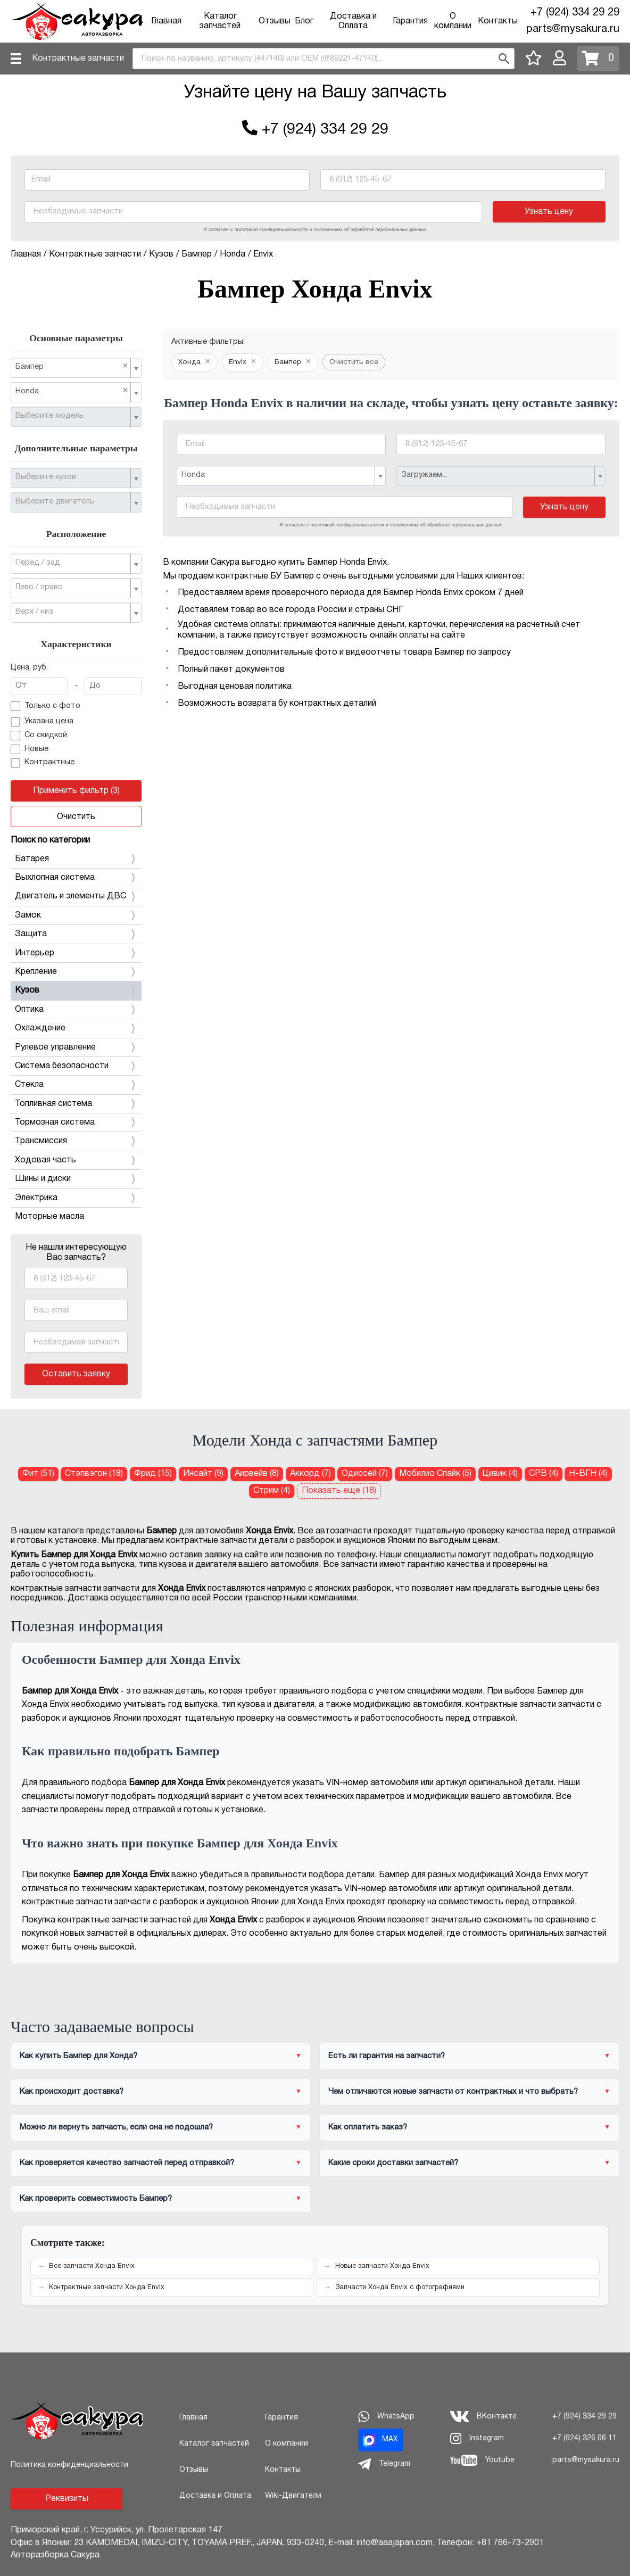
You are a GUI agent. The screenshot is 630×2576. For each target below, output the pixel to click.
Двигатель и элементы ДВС (76, 896)
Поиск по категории (50, 840)
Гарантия (410, 21)
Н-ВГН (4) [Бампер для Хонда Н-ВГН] (588, 1473)
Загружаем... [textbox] (424, 475)
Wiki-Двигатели (293, 2495)
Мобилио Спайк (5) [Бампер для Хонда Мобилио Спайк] (435, 1473)
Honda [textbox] (71, 391)
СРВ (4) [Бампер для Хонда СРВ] (543, 1473)
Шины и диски (76, 1179)
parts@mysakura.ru (572, 29)
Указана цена (42, 722)
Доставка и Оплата (215, 2495)
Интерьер (76, 953)
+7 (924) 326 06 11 (584, 2438)
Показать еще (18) (339, 1491)
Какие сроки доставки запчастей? (393, 2163)
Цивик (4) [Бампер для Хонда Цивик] (500, 1473)
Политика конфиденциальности (69, 2465)
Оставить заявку (76, 1374)
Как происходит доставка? (71, 2091)
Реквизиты (66, 2499)
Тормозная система (76, 1122)
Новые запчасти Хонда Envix (382, 2266)
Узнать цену (549, 212)
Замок (76, 915)
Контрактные (42, 763)
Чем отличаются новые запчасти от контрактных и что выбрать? (453, 2091)
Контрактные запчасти (78, 58)
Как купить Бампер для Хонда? (78, 2056)
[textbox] (71, 416)
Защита (76, 934)
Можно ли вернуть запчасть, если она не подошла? (116, 2127)
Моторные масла (49, 1216)
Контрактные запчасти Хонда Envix (106, 2287)
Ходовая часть (76, 1160)
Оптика (76, 1009)
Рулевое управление (76, 1047)
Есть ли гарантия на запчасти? (386, 2056)
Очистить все (353, 362)
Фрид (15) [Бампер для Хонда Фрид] (153, 1473)
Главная (166, 21)
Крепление (76, 972)
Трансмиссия (76, 1141)
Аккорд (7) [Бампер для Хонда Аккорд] (310, 1473)
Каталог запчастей (214, 2443)
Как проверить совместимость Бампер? (96, 2198)
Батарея (76, 859)
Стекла (76, 1084)
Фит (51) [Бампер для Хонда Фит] (38, 1473)
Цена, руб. (29, 667)
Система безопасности (76, 1066)
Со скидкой (39, 735)
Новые (29, 749)
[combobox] (323, 58)
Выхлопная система (76, 877)
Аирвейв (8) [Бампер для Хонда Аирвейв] (257, 1473)
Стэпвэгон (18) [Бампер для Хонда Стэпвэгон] (94, 1473)
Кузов (76, 990)
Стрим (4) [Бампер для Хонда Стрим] (271, 1491)
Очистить (76, 817)
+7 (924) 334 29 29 (574, 13)
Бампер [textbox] (71, 366)
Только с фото (45, 706)
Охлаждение (76, 1028)
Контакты (498, 21)
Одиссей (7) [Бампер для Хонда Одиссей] (365, 1473)
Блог (304, 21)
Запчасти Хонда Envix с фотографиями (400, 2287)
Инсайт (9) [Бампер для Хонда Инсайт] (203, 1473)
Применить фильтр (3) (76, 791)
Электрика (76, 1198)
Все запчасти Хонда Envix (92, 2266)
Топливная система (76, 1104)
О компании (286, 2443)
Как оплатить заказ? (367, 2127)
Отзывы (275, 21)
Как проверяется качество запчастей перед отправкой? (127, 2163)
